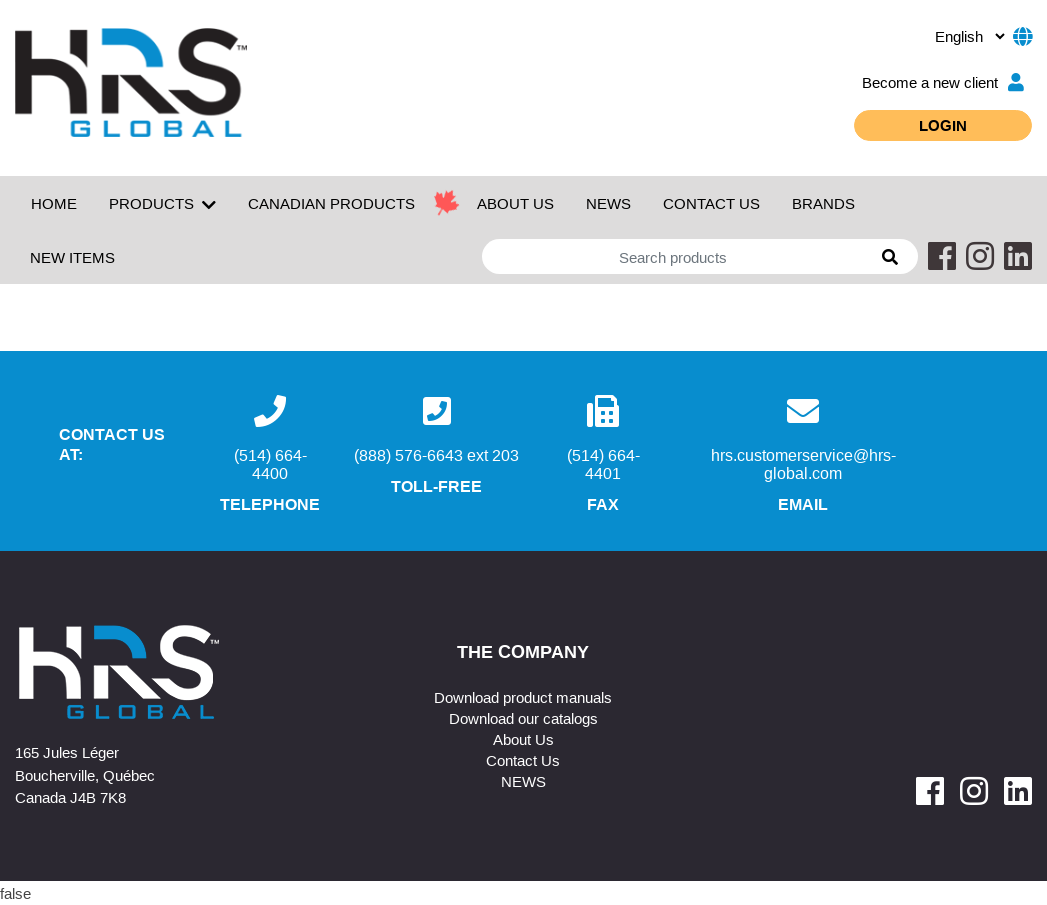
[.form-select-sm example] (969, 36)
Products (162, 204)
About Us (523, 739)
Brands (823, 203)
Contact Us (523, 760)
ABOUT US (515, 203)
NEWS (608, 203)
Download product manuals (523, 697)
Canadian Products (331, 203)
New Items (72, 257)
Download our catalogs (523, 718)
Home (54, 203)
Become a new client (943, 82)
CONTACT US (711, 203)
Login (943, 125)
